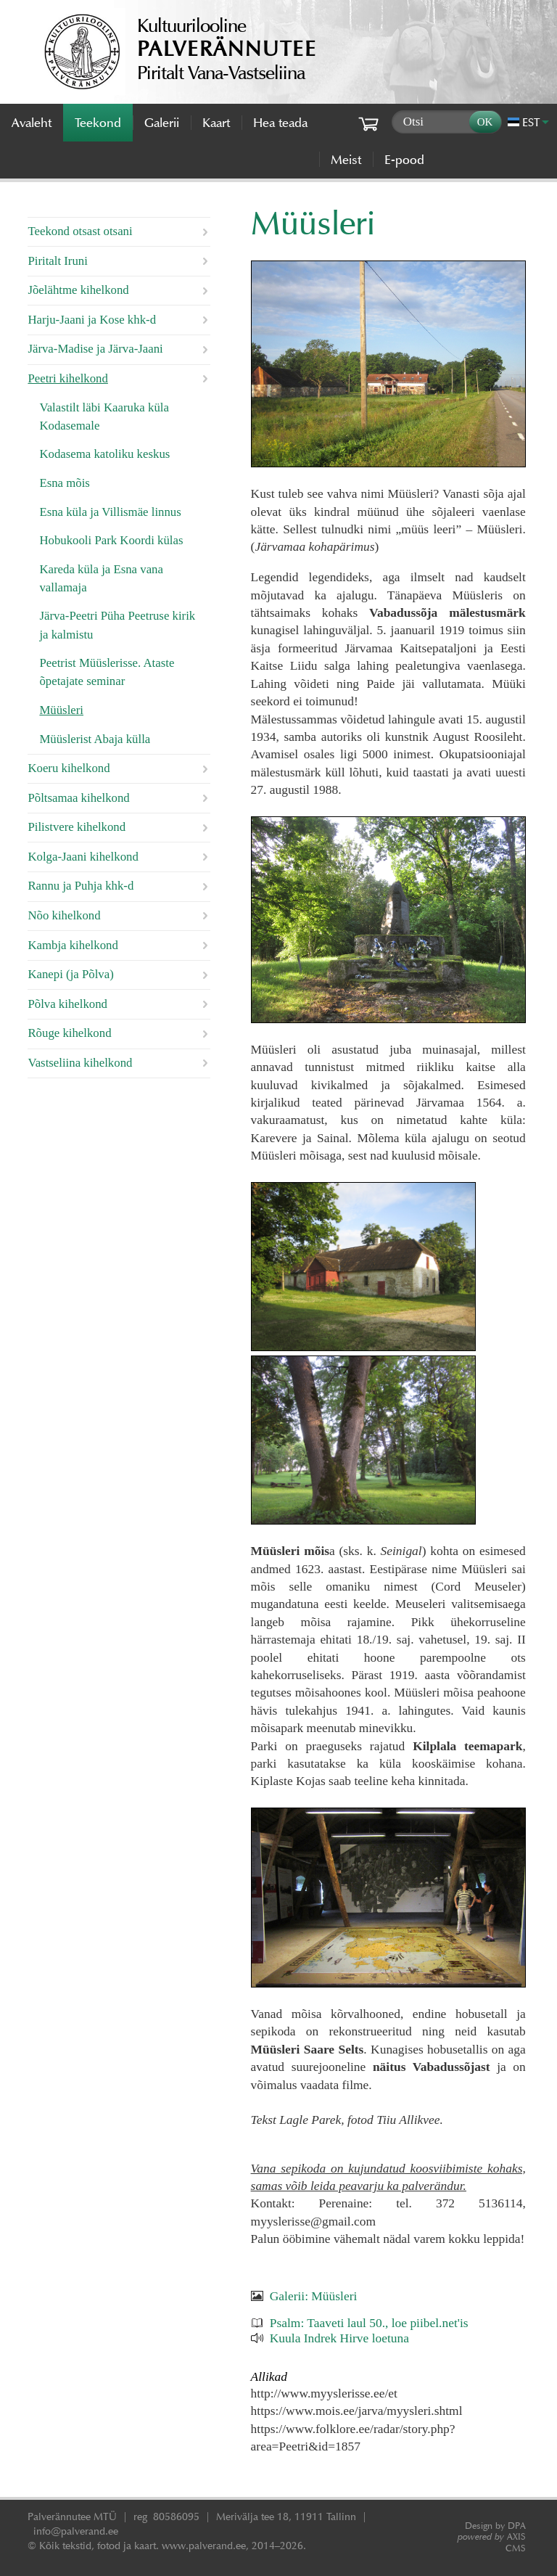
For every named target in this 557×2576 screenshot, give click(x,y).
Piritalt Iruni (58, 261)
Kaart (216, 123)
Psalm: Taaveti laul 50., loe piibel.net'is (369, 2322)
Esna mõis (64, 483)
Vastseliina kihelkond (80, 1063)
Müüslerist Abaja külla (94, 739)
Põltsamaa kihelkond (78, 798)
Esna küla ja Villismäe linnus (110, 512)
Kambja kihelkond (72, 945)
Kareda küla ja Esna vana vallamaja (101, 578)
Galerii (161, 123)
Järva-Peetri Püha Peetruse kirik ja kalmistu (117, 625)
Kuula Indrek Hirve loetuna (339, 2338)
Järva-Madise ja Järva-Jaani (95, 349)
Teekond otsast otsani (80, 231)
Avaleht (31, 123)
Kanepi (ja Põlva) (70, 974)
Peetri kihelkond (67, 378)
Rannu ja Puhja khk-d (80, 886)
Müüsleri (61, 710)
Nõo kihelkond (64, 915)
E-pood (404, 160)
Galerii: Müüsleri (314, 2296)
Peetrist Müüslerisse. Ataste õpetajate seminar (106, 672)
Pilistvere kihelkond (76, 827)
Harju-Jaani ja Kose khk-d (92, 320)
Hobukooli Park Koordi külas (111, 540)
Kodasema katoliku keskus (104, 454)
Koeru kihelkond (69, 768)
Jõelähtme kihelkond (78, 290)
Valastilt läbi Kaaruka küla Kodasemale (103, 416)
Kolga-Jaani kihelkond (83, 857)
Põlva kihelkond (67, 1004)
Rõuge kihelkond (69, 1033)
